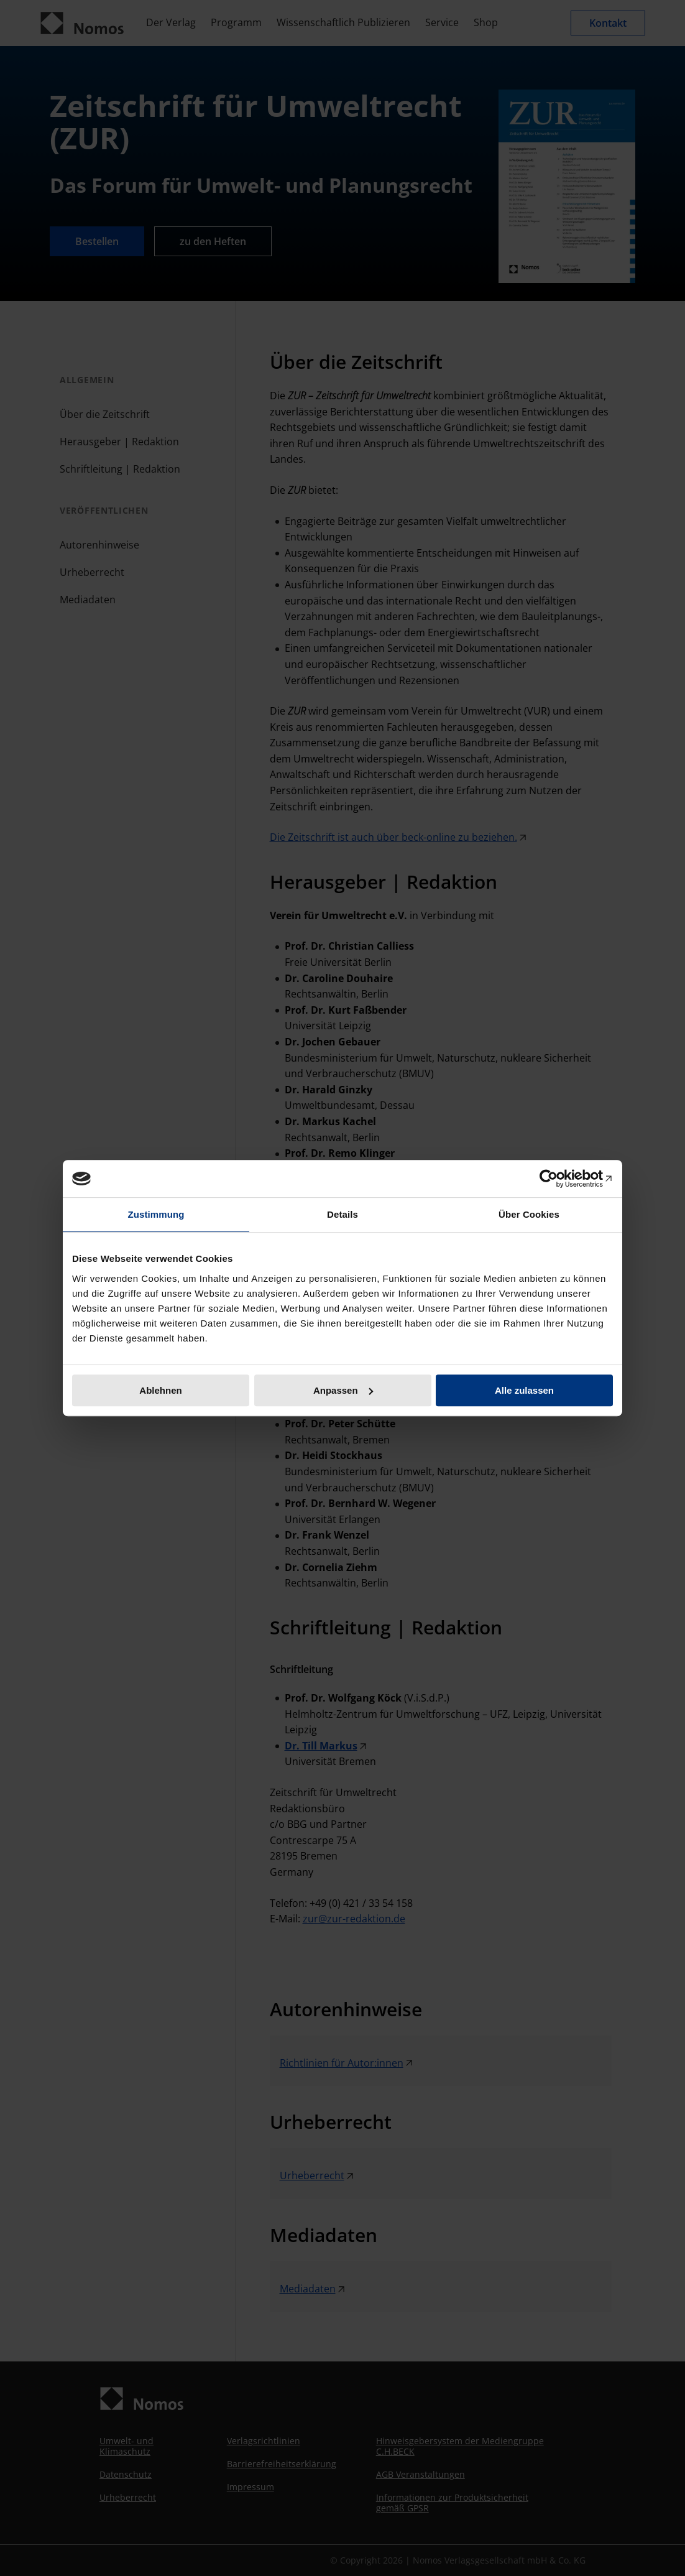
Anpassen (343, 1390)
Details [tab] (342, 1214)
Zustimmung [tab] (156, 1214)
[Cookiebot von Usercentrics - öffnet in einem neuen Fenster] (558, 1178)
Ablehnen (160, 1390)
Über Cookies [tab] (529, 1214)
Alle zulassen (524, 1390)
